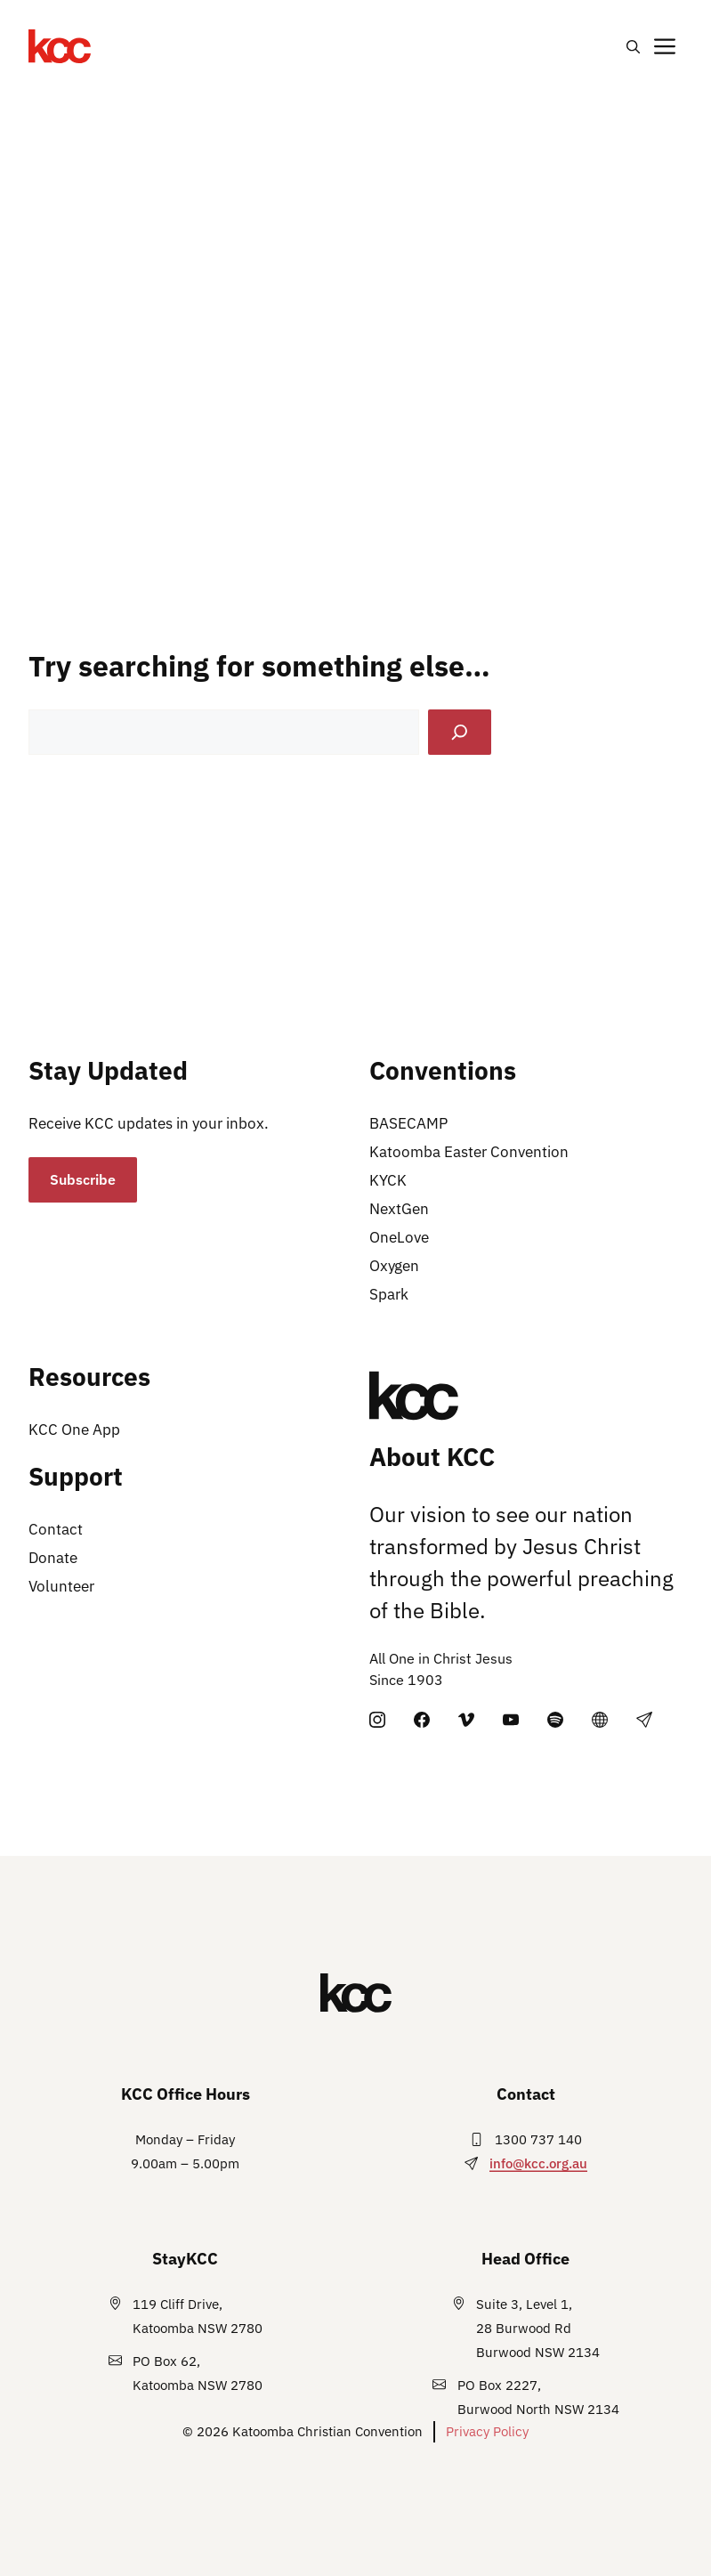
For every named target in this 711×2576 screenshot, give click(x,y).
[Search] (459, 732)
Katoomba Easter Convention (469, 1152)
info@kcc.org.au (538, 2163)
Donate (52, 1557)
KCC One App (74, 1429)
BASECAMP (408, 1123)
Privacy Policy (487, 2431)
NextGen (399, 1209)
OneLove (399, 1237)
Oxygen (394, 1266)
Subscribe (83, 1179)
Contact (55, 1529)
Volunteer (61, 1586)
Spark (388, 1294)
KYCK (388, 1180)
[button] (633, 46)
